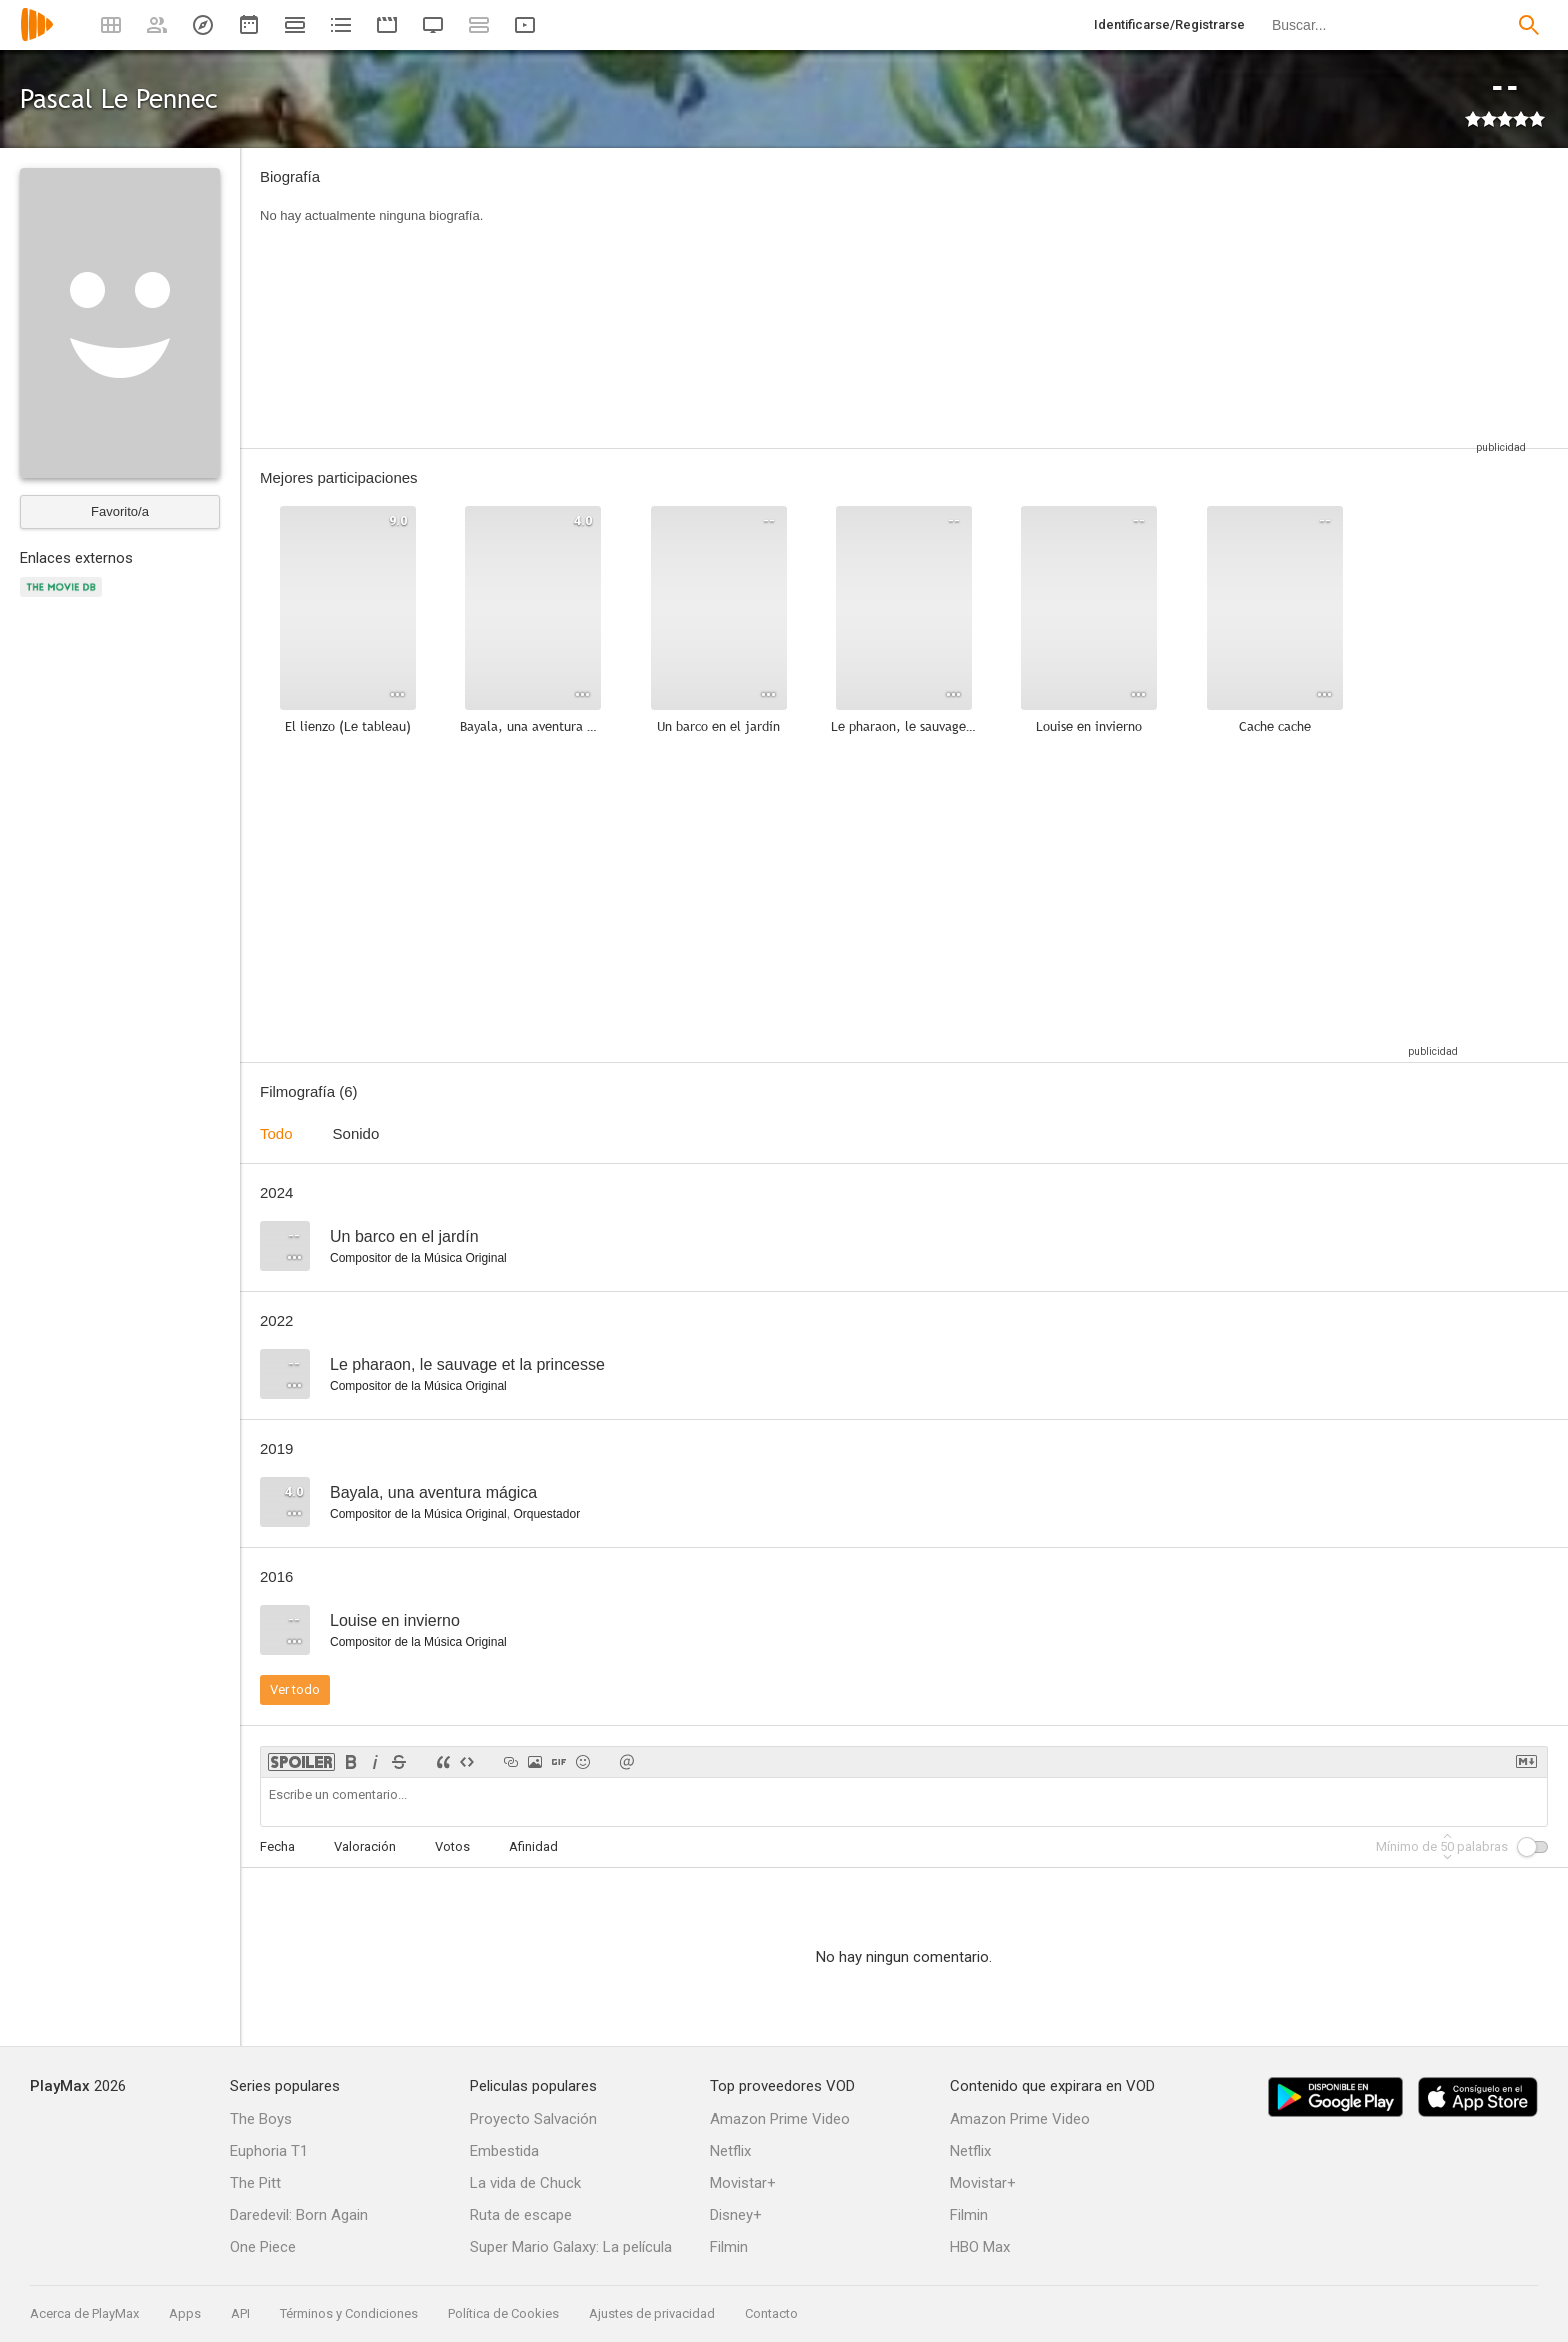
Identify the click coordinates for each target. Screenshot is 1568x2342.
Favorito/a (120, 511)
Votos (452, 1846)
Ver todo (295, 1689)
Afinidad (533, 1846)
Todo (276, 1133)
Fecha (277, 1846)
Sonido (356, 1133)
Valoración (365, 1846)
